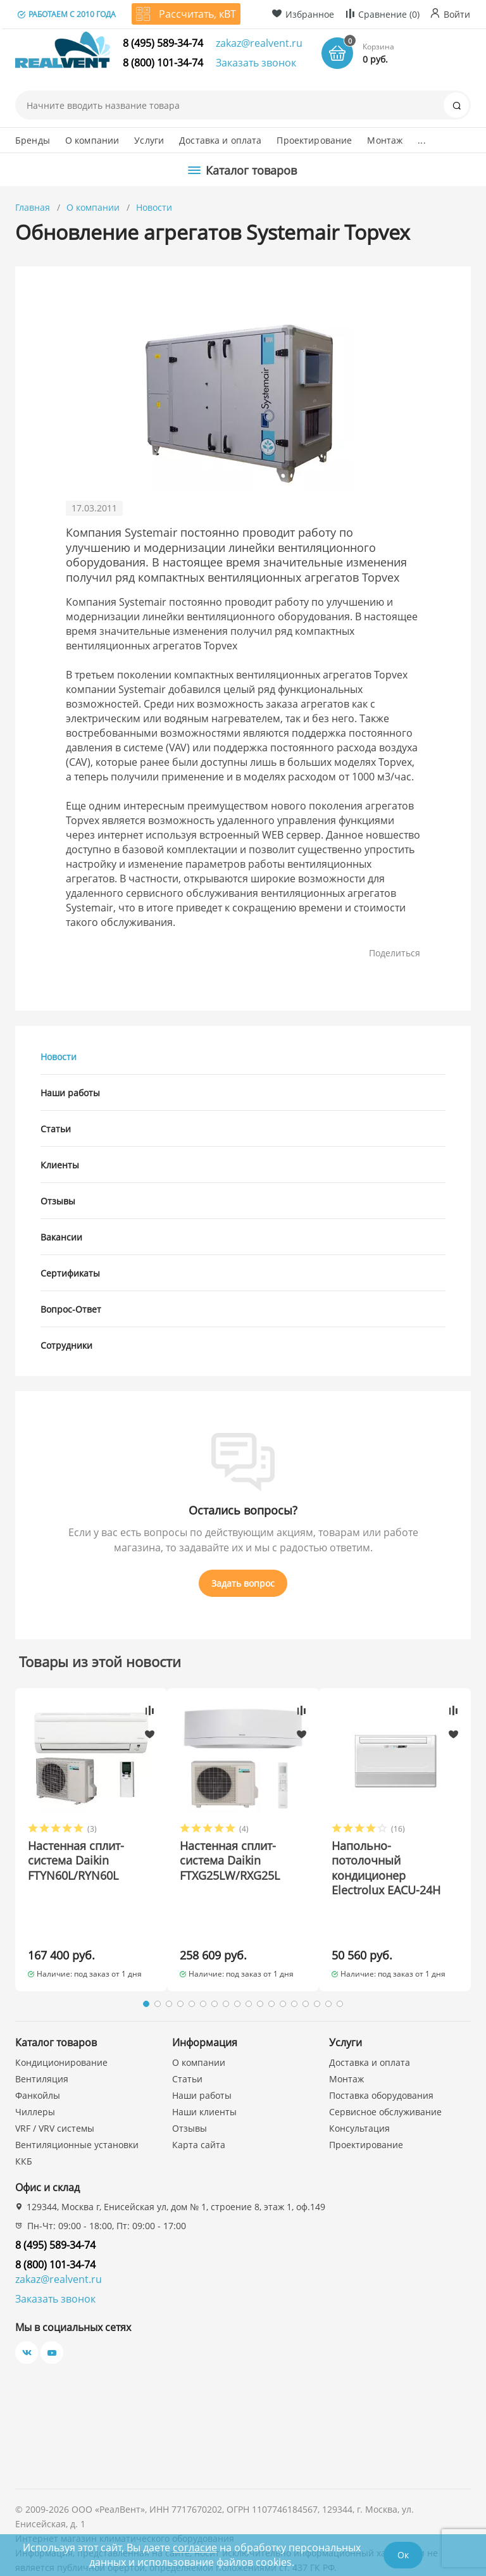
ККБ (23, 2132)
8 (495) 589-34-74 (163, 43)
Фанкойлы (37, 2066)
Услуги (149, 140)
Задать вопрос (243, 1583)
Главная (32, 207)
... (421, 140)
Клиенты (59, 1165)
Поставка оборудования (381, 2066)
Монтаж (384, 140)
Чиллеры (35, 2083)
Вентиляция (41, 2050)
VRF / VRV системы (54, 2099)
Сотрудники (66, 1345)
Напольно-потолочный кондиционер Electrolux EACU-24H (386, 1868)
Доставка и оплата (220, 140)
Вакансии (61, 1237)
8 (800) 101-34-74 (163, 63)
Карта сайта (198, 2116)
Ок (403, 2555)
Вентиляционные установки (77, 2116)
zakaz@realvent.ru (259, 43)
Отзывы (57, 1201)
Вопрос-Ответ (70, 1309)
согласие (195, 2547)
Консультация (359, 2099)
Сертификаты (70, 1273)
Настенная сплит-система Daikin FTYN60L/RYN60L (76, 1861)
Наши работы (70, 1093)
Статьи (55, 1129)
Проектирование (314, 140)
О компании (92, 140)
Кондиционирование (61, 2033)
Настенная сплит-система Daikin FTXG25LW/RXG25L (230, 1861)
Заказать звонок (256, 63)
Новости (154, 207)
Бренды (32, 140)
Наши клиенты (204, 2083)
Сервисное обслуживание (385, 2083)
